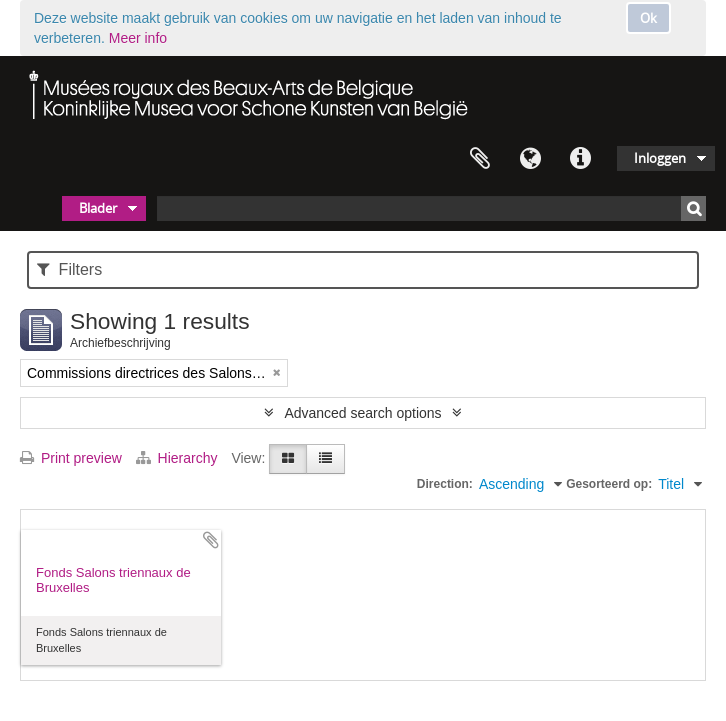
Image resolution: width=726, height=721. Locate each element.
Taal (530, 159)
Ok (648, 18)
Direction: (445, 484)
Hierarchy (179, 458)
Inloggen (660, 158)
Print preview (71, 458)
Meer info (138, 38)
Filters (69, 269)
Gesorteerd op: (609, 484)
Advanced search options (362, 413)
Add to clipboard (211, 540)
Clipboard (480, 159)
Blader (98, 208)
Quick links (580, 159)
